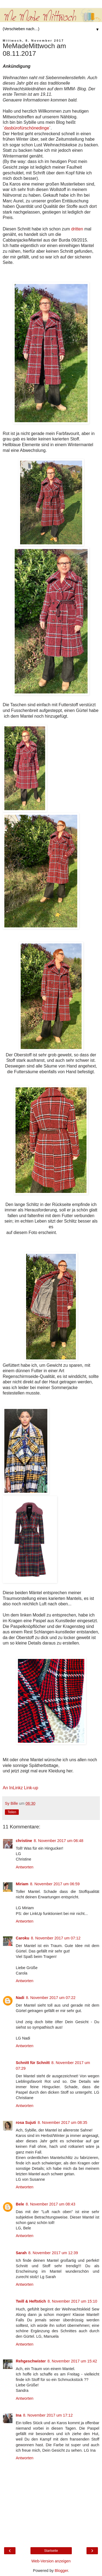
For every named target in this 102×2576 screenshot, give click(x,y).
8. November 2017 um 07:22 (50, 1997)
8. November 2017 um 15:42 (72, 2361)
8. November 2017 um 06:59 (54, 1884)
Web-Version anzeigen (51, 2561)
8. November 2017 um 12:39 (53, 2253)
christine (24, 1840)
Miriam (22, 1884)
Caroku (22, 1938)
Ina (18, 2415)
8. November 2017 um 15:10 (72, 2301)
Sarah (21, 2253)
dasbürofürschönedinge (26, 128)
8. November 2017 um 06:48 (58, 1840)
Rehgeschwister (31, 2361)
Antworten (24, 1867)
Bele (20, 2204)
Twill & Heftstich (31, 2301)
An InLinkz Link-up (20, 1787)
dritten (77, 229)
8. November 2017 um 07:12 (56, 1938)
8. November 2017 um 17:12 (48, 2415)
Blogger (61, 2570)
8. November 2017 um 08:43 (50, 2204)
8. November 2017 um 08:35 (62, 2122)
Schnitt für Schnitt (33, 2062)
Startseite (51, 2551)
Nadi (20, 1997)
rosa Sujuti (26, 2122)
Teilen (12, 1812)
